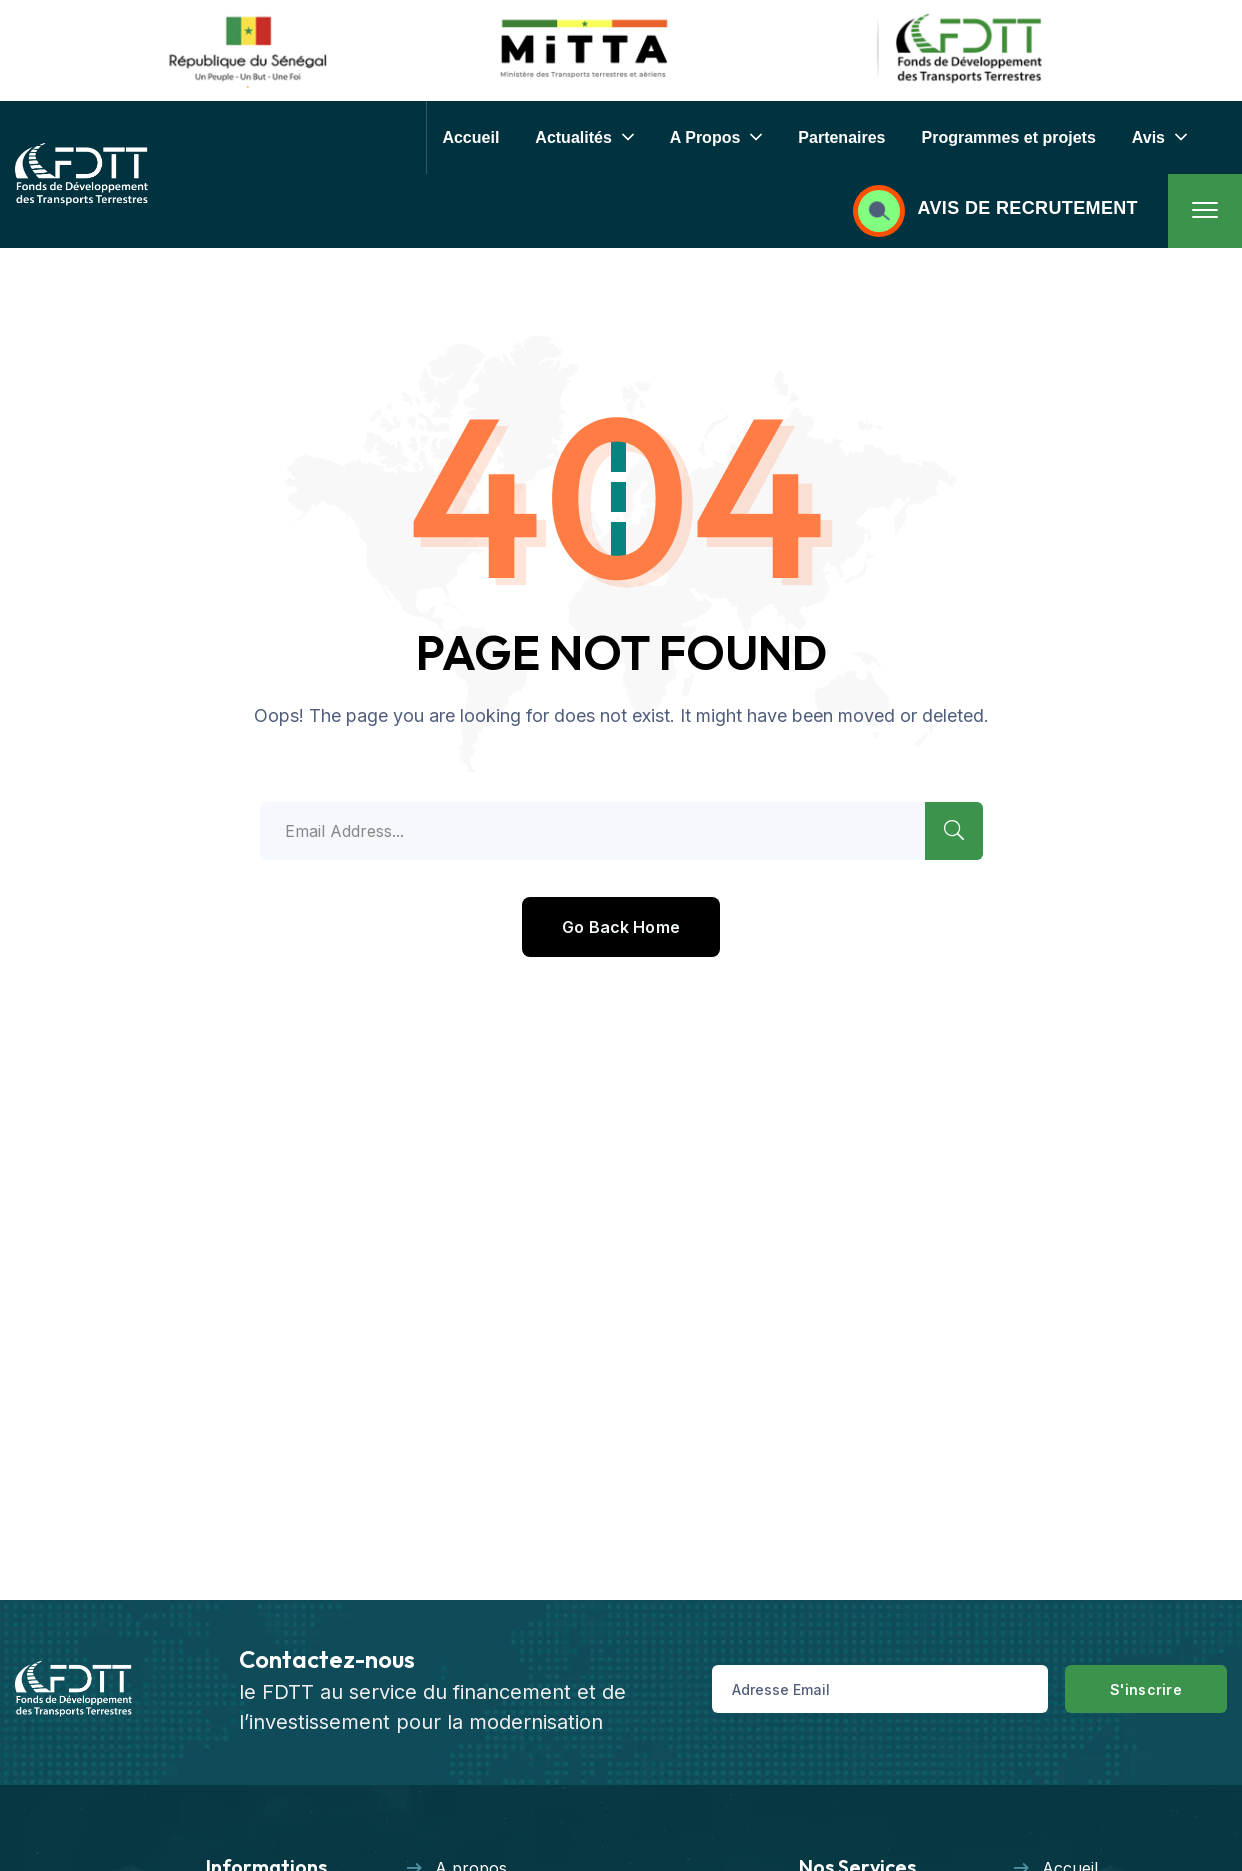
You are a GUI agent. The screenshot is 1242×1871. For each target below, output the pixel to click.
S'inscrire (1146, 1689)
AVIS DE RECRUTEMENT (1027, 208)
